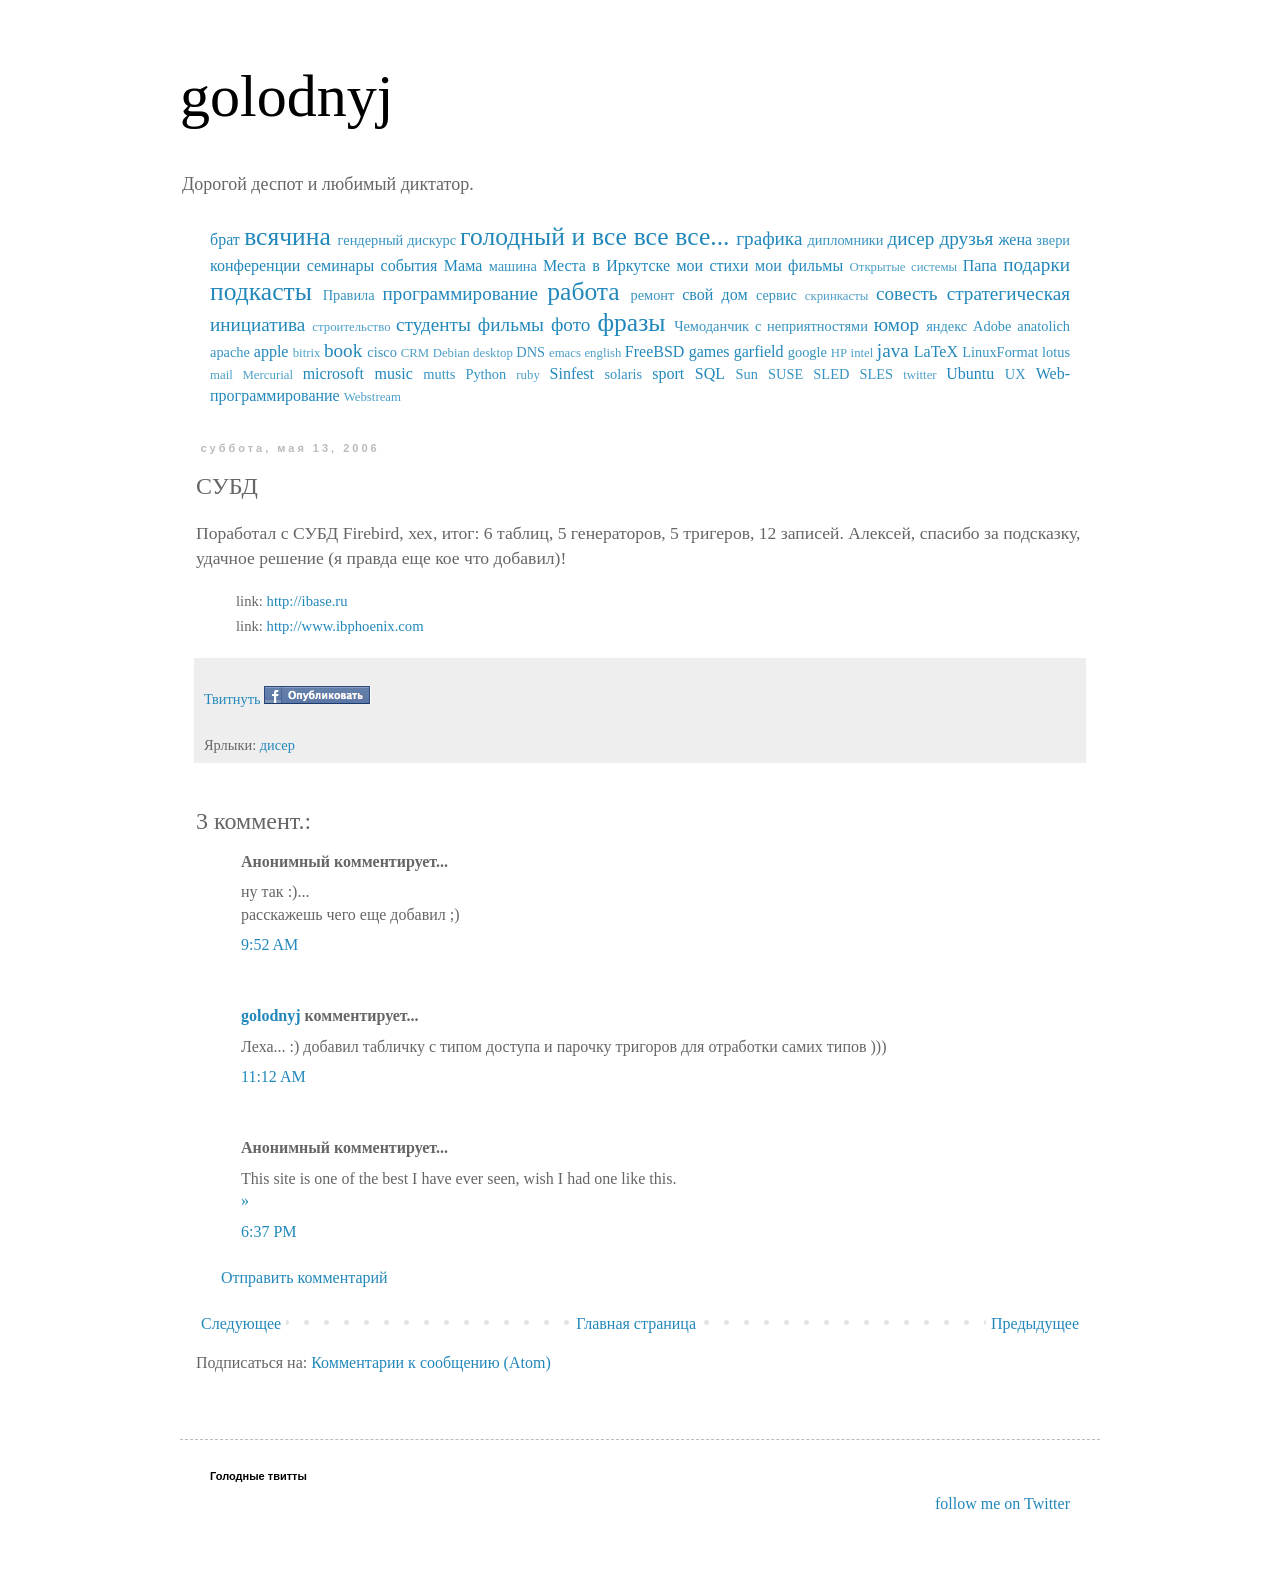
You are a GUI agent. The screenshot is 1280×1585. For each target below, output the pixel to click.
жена (1015, 239)
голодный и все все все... (594, 236)
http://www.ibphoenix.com (345, 626)
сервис (776, 295)
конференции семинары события (323, 265)
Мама (463, 265)
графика (769, 238)
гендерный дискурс (397, 240)
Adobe (992, 326)
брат (225, 239)
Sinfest (572, 373)
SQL (710, 373)
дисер (910, 238)
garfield (759, 351)
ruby (527, 375)
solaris (624, 374)
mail (221, 375)
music (394, 373)
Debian (451, 353)
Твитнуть (232, 699)
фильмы (511, 324)
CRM (415, 353)
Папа (980, 265)
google (807, 352)
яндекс (946, 326)
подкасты (261, 291)
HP (839, 353)
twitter (919, 375)
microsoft (333, 373)
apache (230, 352)
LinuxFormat (1000, 352)
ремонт (652, 295)
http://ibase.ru (307, 601)
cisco (382, 352)
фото (571, 324)
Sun (747, 374)
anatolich (1043, 326)
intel (862, 353)
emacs (565, 353)
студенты (433, 324)
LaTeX (936, 351)
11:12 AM (273, 1076)
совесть (907, 293)
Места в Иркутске (606, 265)
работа (583, 291)
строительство (351, 327)
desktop (493, 353)
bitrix (307, 353)
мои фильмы (799, 265)
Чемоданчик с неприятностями (771, 326)
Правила (349, 295)
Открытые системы (904, 267)
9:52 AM (269, 944)
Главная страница (636, 1323)
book (343, 350)
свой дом (714, 294)
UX (1015, 374)
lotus (1056, 352)
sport (668, 373)
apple (271, 351)
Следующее (241, 1323)
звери (1053, 240)
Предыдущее (1035, 1323)
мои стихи (712, 265)
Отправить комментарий (304, 1277)
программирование (461, 293)
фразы (631, 322)
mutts (439, 374)
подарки (1036, 264)
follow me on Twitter (1002, 1503)
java (893, 350)
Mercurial (267, 375)
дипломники (846, 240)
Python (485, 374)
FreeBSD (655, 351)
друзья (966, 238)
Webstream (372, 397)
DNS (530, 352)
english (602, 353)
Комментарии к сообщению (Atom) (431, 1362)
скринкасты (837, 296)
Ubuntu (970, 373)
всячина (287, 236)
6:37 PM (269, 1231)
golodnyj (286, 96)
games (709, 351)
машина (513, 266)
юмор (896, 324)
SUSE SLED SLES (830, 374)
